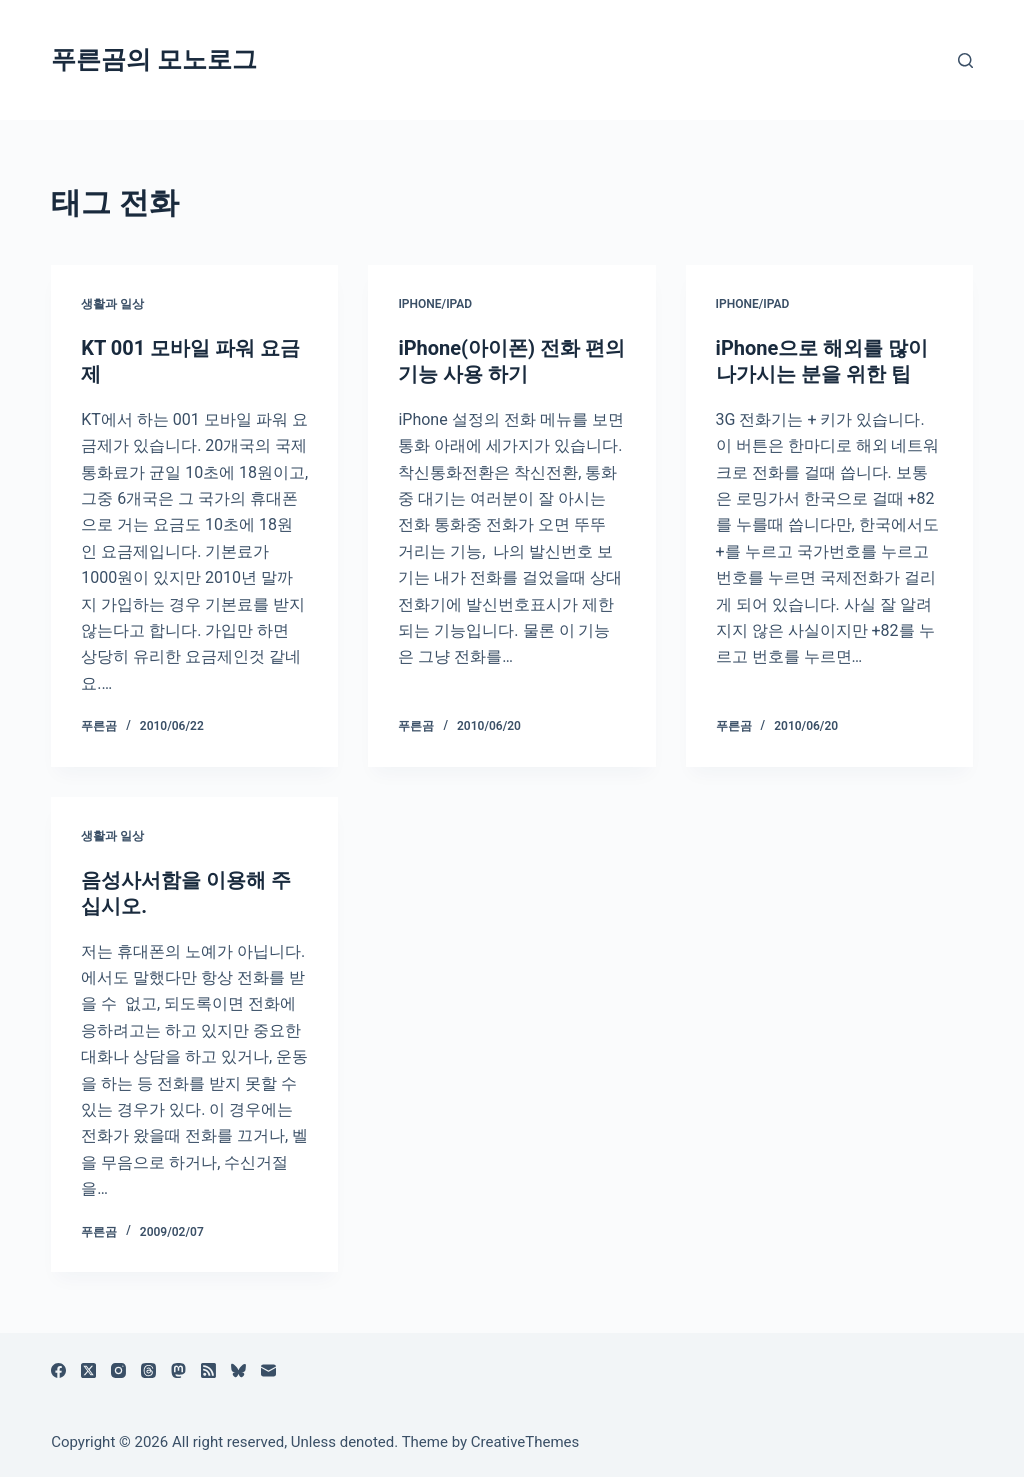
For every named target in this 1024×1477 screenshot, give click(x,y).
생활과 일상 (112, 304)
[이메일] (268, 1370)
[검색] (965, 60)
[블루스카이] (238, 1370)
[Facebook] (58, 1370)
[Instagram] (118, 1370)
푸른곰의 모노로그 (154, 59)
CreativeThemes (525, 1442)
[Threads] (148, 1370)
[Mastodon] (178, 1370)
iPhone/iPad (435, 304)
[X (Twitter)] (88, 1370)
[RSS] (208, 1370)
